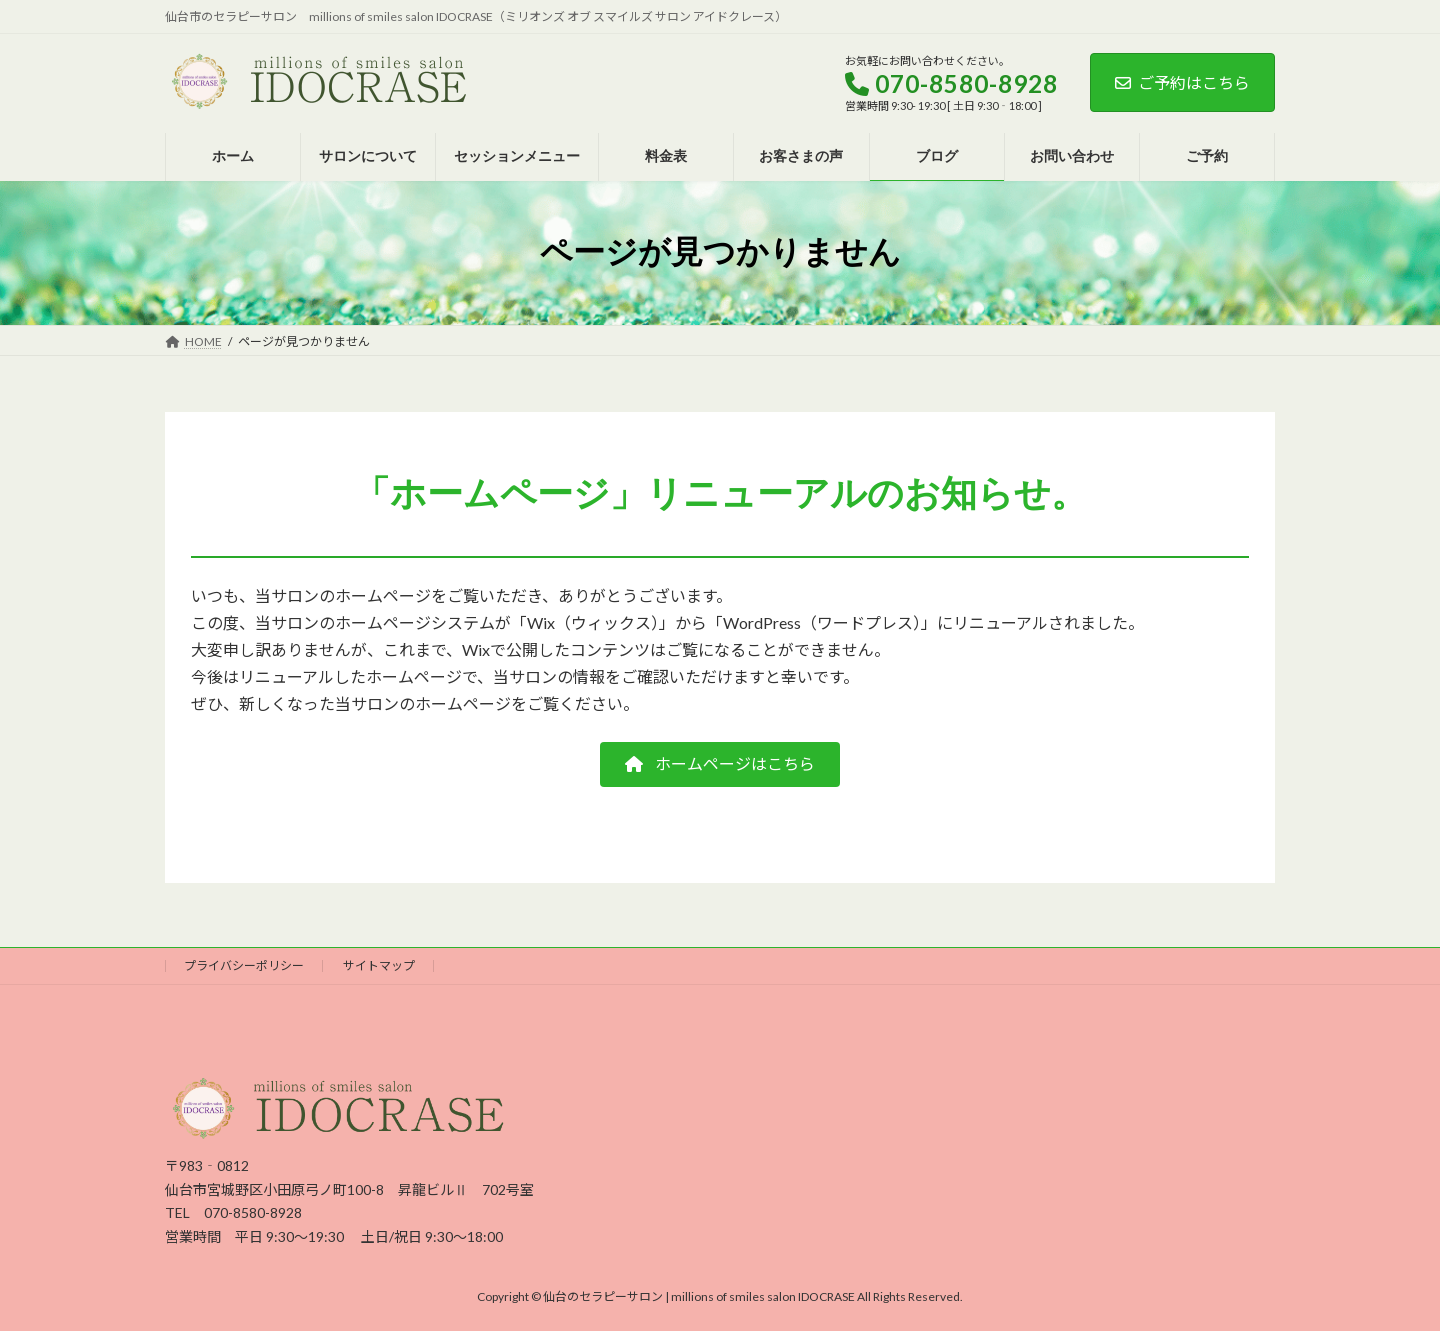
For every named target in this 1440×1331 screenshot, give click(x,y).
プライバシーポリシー (244, 965)
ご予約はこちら (1182, 82)
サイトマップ (379, 965)
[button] (719, 764)
